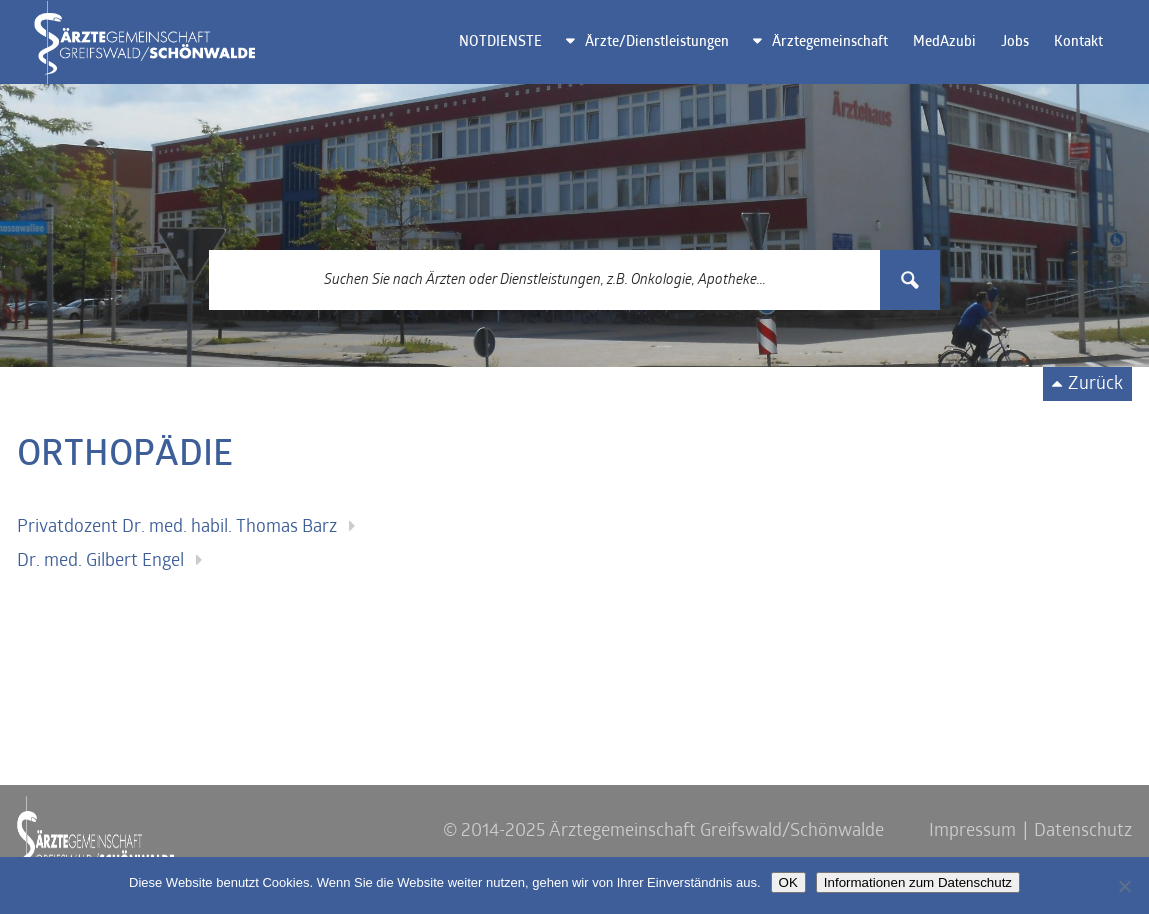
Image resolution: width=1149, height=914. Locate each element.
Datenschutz (1083, 831)
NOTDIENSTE (500, 42)
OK (788, 882)
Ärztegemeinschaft (830, 42)
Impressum (972, 831)
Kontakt (1078, 42)
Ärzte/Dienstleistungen (657, 42)
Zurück (1095, 384)
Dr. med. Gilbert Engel (100, 561)
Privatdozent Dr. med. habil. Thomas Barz (177, 527)
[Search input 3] (546, 280)
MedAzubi (944, 42)
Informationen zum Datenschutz (918, 882)
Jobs (1015, 42)
